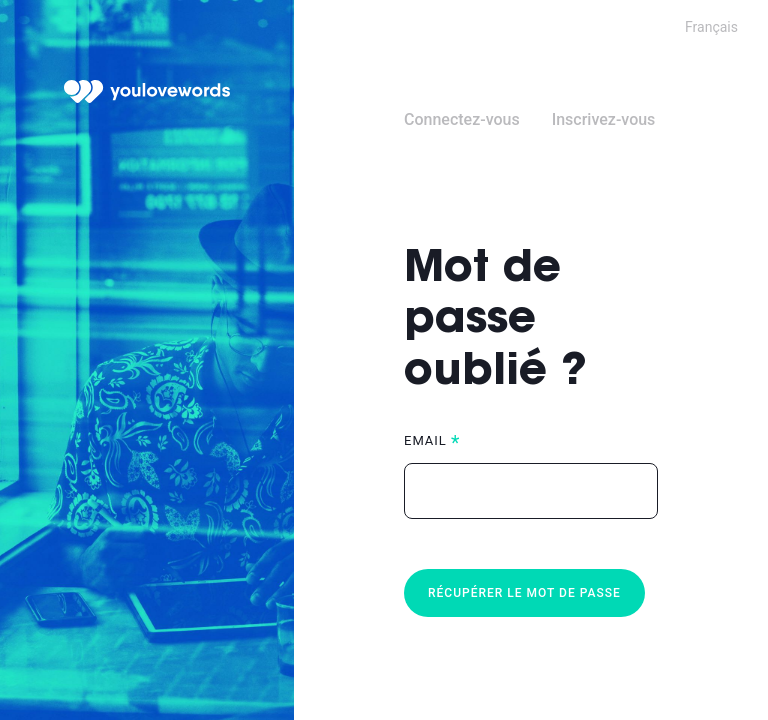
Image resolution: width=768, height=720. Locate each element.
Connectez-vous (462, 119)
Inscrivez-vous (604, 119)
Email (425, 440)
